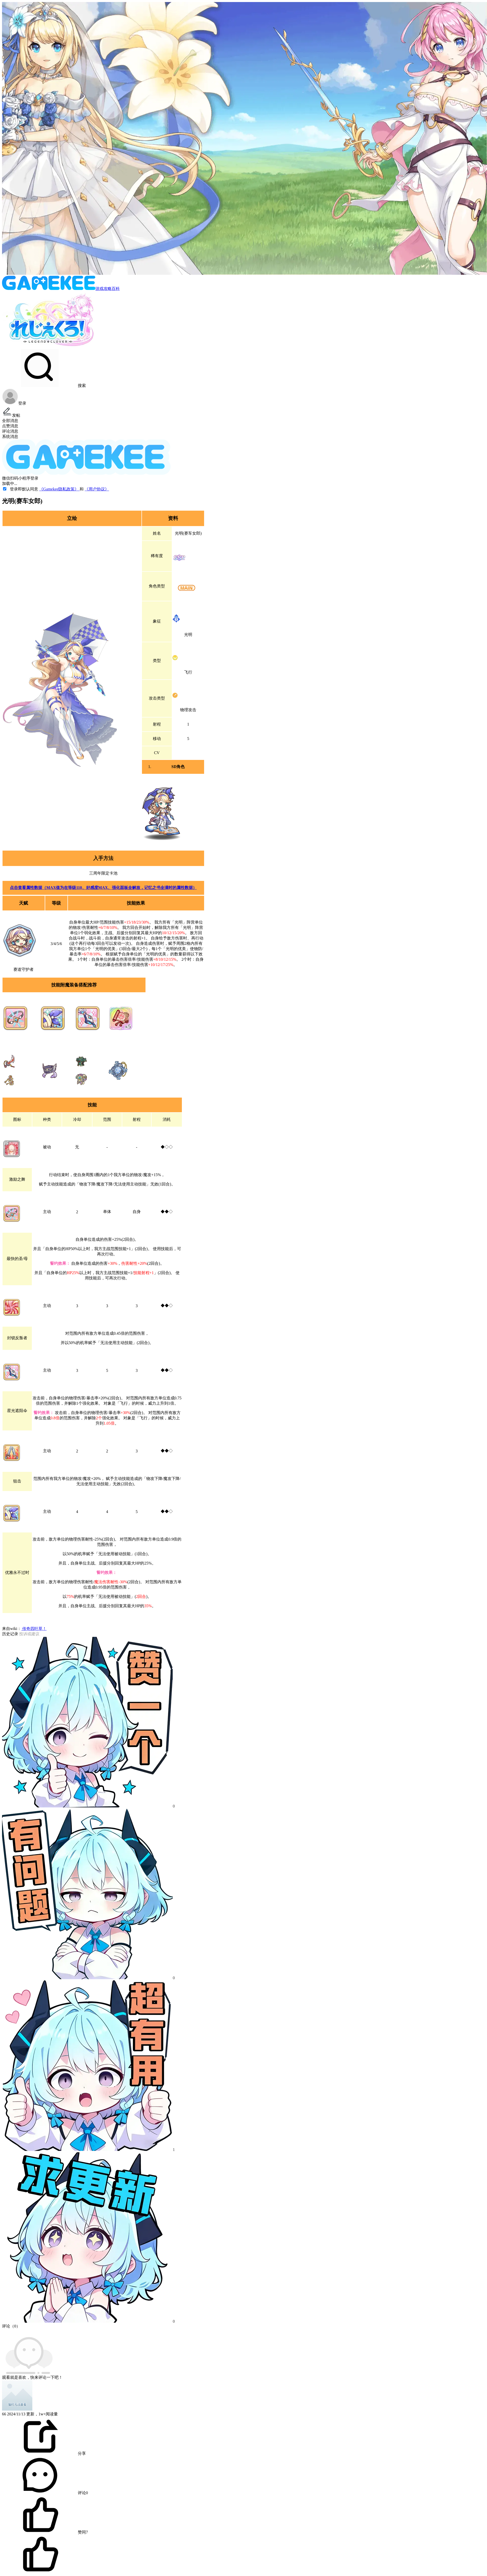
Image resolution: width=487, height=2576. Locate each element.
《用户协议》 (97, 489)
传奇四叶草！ (33, 1628)
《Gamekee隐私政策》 (59, 489)
